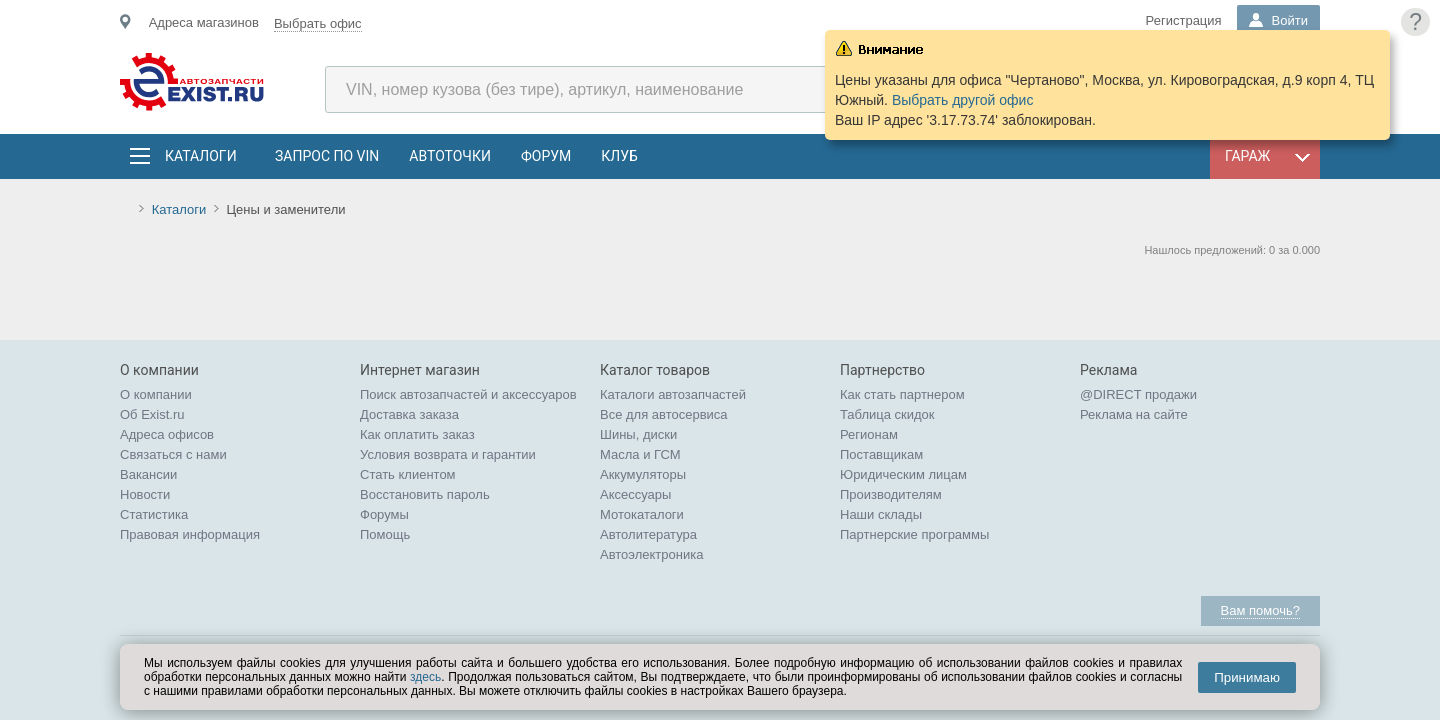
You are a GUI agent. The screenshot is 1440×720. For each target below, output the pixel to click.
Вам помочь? (1260, 610)
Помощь (385, 534)
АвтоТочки (450, 156)
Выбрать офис (318, 23)
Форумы (384, 514)
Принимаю (1247, 677)
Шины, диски (638, 434)
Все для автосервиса (664, 414)
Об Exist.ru (152, 414)
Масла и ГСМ (640, 454)
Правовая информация (190, 534)
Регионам (869, 434)
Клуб (619, 156)
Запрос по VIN (327, 156)
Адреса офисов (167, 434)
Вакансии (148, 474)
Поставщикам (881, 454)
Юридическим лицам (903, 474)
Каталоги (200, 156)
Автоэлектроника (651, 554)
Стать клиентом (408, 474)
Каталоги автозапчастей (673, 394)
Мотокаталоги (642, 514)
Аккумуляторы (643, 474)
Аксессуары (635, 494)
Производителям (891, 494)
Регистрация (1184, 20)
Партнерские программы (914, 534)
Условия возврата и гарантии (448, 454)
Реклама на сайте (1134, 414)
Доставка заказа (409, 414)
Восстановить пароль (425, 494)
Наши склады (881, 514)
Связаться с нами (173, 454)
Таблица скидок (887, 414)
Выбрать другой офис (963, 100)
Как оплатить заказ (417, 434)
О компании (156, 394)
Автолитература (648, 534)
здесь (425, 677)
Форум (546, 156)
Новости (145, 494)
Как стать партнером (902, 394)
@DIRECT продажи (1138, 394)
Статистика (154, 514)
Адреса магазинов (204, 22)
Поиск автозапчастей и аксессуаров (468, 394)
